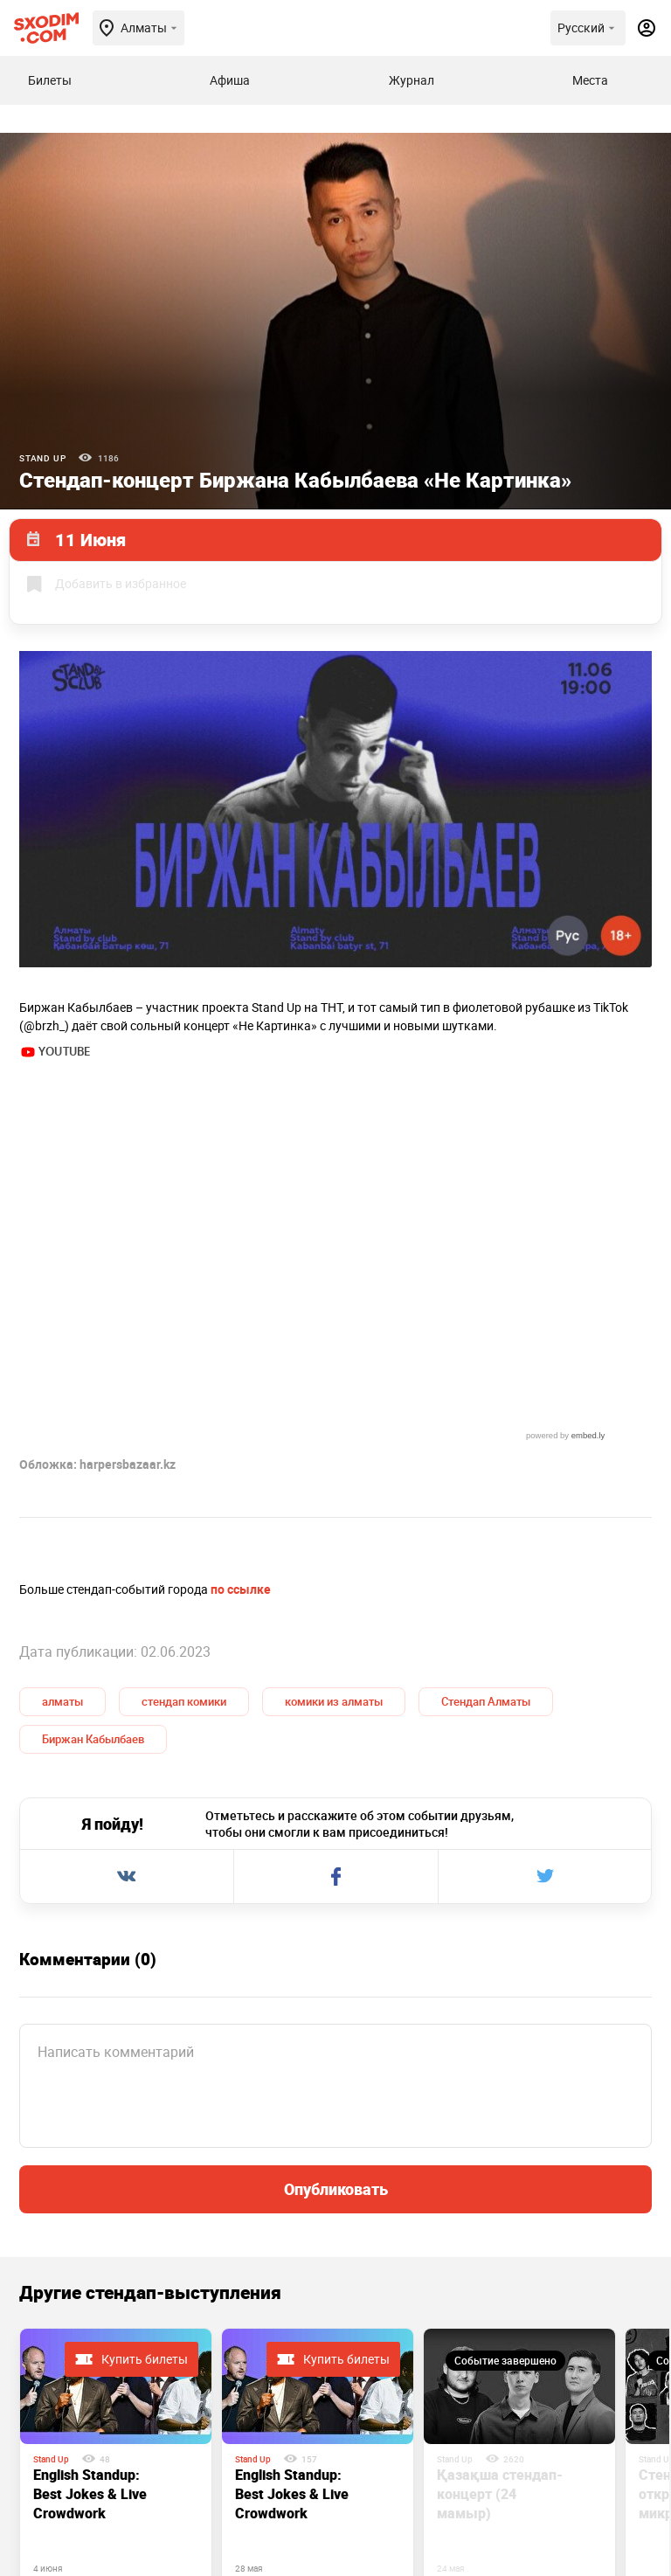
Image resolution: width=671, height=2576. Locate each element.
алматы (62, 1444)
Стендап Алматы (485, 1444)
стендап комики (184, 1444)
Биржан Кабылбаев (93, 1482)
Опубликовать (336, 1932)
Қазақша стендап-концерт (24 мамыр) (500, 2237)
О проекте (242, 2500)
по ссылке (241, 1332)
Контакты (337, 2500)
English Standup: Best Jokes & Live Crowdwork (90, 2237)
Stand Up (42, 458)
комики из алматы (334, 1444)
